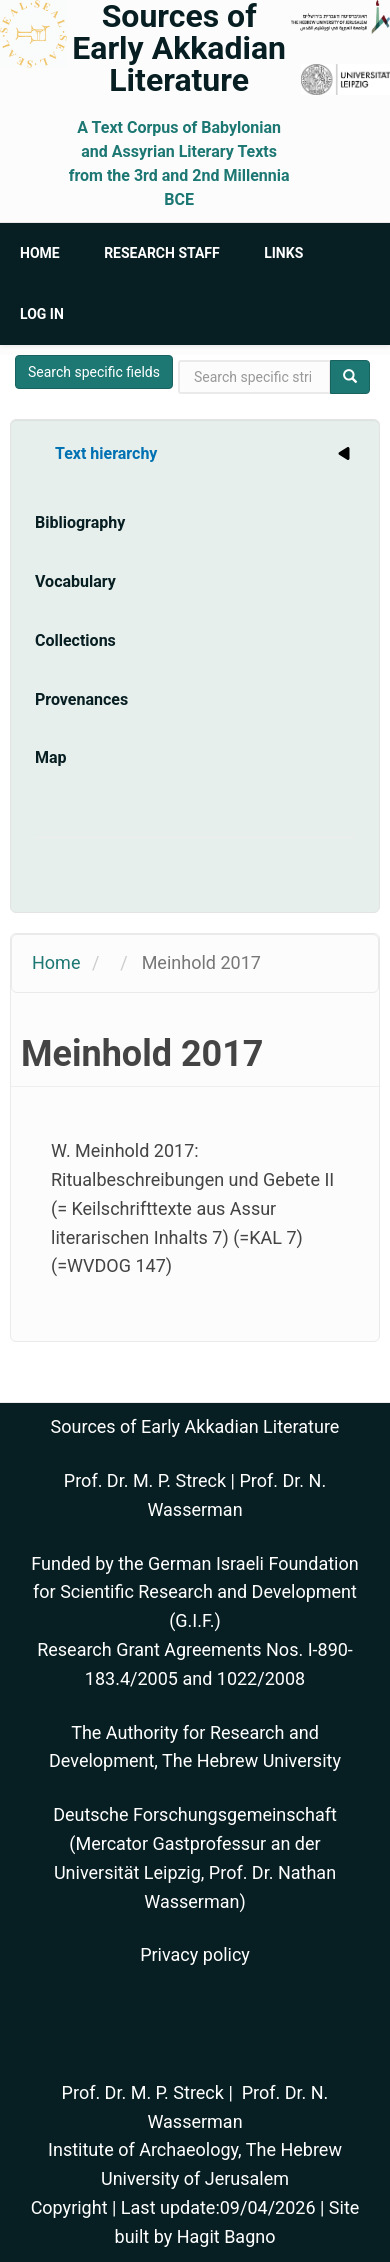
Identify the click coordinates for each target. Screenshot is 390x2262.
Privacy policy (195, 1954)
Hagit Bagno (226, 2236)
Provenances (81, 699)
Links (283, 253)
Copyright (69, 2207)
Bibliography (80, 522)
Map (51, 757)
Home (40, 253)
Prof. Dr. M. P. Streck (145, 1480)
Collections (75, 640)
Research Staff (162, 253)
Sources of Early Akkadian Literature (179, 48)
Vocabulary (75, 581)
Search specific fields (94, 372)
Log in (42, 314)
